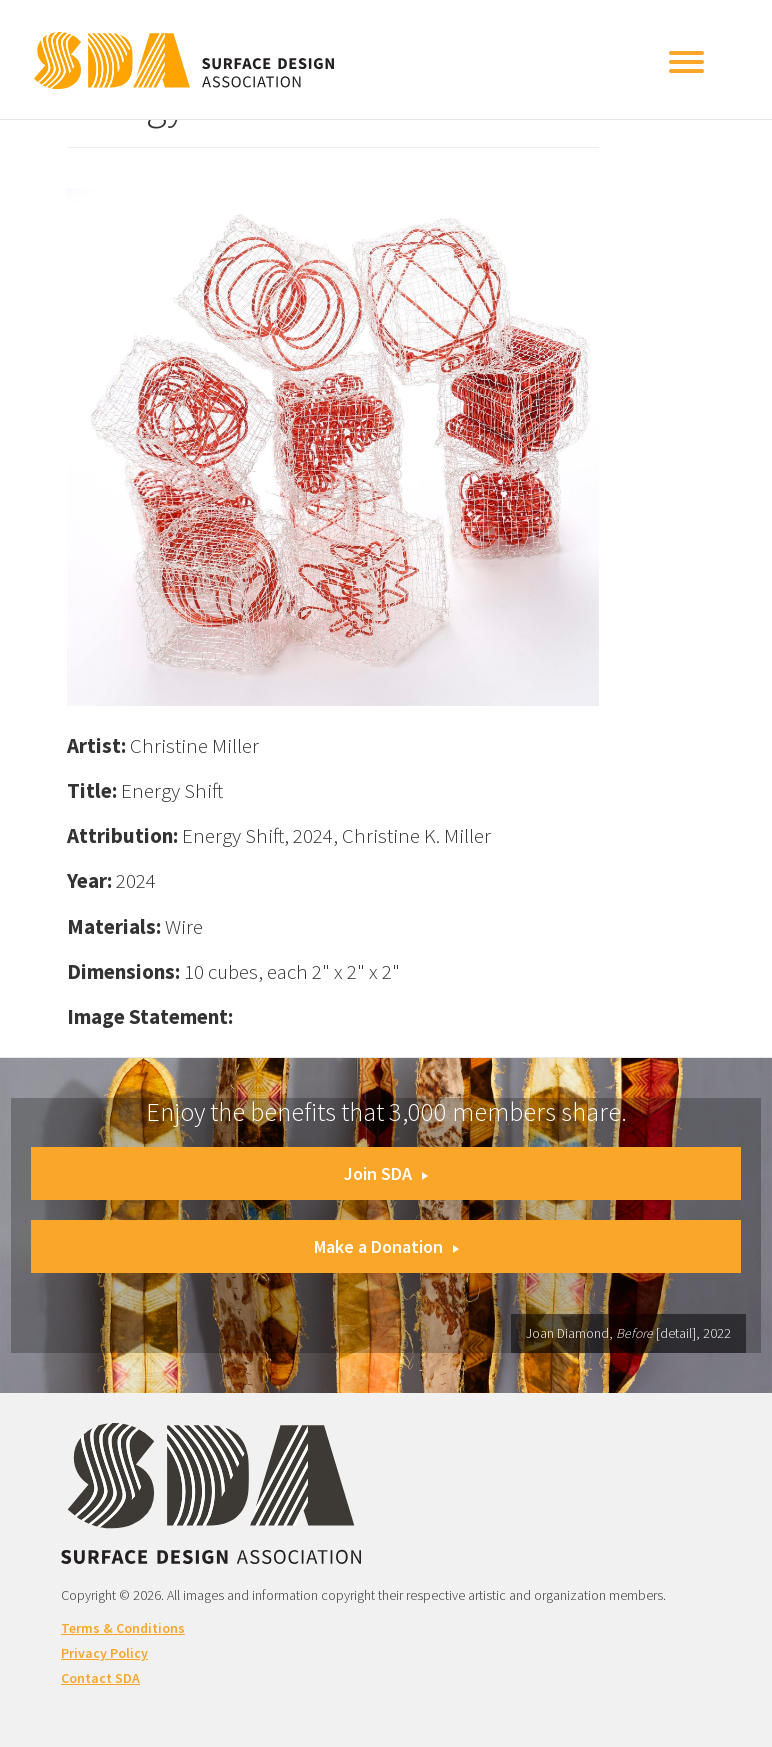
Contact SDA (100, 1678)
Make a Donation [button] (386, 1246)
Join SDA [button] (386, 1173)
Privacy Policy (104, 1653)
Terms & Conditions (123, 1628)
